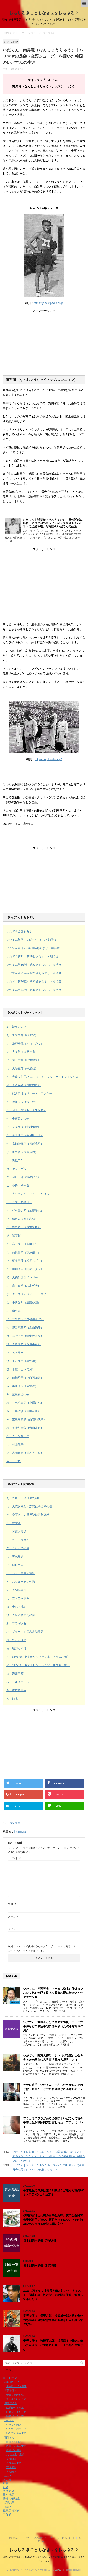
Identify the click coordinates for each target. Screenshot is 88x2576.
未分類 (7, 2514)
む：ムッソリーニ (17, 1436)
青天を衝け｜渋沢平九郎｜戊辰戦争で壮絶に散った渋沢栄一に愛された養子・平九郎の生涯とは (53, 2345)
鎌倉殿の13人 (12, 2382)
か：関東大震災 (16, 1531)
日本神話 (8, 2494)
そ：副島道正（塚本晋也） (23, 1227)
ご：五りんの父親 (17, 1548)
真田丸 (8, 2475)
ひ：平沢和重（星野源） (22, 1361)
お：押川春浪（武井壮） (22, 1101)
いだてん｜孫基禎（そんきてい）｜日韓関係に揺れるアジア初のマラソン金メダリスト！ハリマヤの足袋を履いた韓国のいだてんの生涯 (53, 523)
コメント (14, 1858)
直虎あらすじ (13, 2463)
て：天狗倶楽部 (16, 1590)
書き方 (8, 2506)
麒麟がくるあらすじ (17, 2411)
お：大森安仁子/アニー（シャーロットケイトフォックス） (43, 1076)
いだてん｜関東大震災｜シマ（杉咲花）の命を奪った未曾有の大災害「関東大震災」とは (53, 2057)
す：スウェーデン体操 (20, 1581)
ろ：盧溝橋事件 (16, 1690)
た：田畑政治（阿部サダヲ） (24, 1269)
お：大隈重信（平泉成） (22, 1068)
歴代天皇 (8, 2490)
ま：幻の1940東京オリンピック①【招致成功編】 (38, 1656)
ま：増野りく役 (16, 1648)
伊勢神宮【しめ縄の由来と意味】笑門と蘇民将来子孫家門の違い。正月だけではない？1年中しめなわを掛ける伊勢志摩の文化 (54, 2219)
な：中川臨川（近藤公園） (23, 1302)
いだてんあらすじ (16, 2433)
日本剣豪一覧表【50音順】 (40, 2265)
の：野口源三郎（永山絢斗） (24, 1327)
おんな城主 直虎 (14, 2454)
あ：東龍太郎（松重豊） (22, 1035)
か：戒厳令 (13, 1523)
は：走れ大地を (16, 1606)
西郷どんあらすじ (16, 2446)
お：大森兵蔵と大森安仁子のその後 (29, 1506)
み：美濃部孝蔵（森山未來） (24, 1427)
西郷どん (9, 2437)
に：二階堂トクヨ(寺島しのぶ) (25, 1319)
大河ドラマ (10, 2377)
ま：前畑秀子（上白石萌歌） (24, 1377)
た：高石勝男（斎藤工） (22, 1243)
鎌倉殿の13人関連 (16, 2386)
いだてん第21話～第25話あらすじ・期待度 (33, 973)
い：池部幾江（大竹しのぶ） (24, 1043)
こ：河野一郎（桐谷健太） (23, 1177)
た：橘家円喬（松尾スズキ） (24, 1260)
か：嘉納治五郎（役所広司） (24, 1143)
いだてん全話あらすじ (20, 931)
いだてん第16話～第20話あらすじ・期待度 (33, 964)
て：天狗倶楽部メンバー (22, 1277)
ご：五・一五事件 (17, 1539)
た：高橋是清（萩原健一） (23, 1252)
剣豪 (5, 2483)
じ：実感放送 (15, 1556)
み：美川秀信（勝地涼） (22, 1386)
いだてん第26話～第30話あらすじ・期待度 (33, 981)
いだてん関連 (13, 1823)
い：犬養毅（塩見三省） (22, 1051)
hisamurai (20, 1831)
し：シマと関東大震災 (20, 1573)
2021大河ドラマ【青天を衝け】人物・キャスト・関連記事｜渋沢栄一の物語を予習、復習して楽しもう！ (53, 2295)
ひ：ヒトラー (15, 1352)
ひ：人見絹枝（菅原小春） (23, 1344)
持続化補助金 (11, 2498)
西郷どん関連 (13, 2441)
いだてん (9, 2420)
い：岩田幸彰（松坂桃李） (23, 1060)
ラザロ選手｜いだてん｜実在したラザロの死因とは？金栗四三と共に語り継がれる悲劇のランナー (53, 2089)
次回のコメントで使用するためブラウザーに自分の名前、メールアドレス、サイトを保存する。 (43, 1948)
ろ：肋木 (12, 1698)
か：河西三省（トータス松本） (26, 1110)
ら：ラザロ (13, 1461)
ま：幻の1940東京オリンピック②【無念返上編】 (38, 1665)
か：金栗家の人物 (17, 1118)
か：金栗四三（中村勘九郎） (24, 1135)
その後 (7, 2479)
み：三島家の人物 (17, 1394)
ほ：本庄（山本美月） (20, 1369)
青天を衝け (10, 2390)
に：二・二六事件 (17, 1598)
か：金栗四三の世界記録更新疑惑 (27, 1514)
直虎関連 (11, 2458)
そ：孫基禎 (13, 1235)
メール (13, 1916)
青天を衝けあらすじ (17, 2399)
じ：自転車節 (15, 1564)
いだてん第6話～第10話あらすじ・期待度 (33, 948)
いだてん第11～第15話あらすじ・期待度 (32, 956)
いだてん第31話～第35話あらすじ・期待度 (33, 989)
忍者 (5, 2487)
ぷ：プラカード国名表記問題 (24, 1631)
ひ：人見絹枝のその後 (20, 1615)
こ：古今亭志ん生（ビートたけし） (29, 1193)
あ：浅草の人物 (16, 1026)
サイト (11, 1929)
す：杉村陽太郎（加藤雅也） (24, 1210)
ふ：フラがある (16, 1623)
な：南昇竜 (13, 1310)
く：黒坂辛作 (15, 1160)
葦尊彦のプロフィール (19, 2538)
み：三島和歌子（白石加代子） (26, 1419)
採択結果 (9, 2502)
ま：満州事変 (15, 1673)
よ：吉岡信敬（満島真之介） (24, 1452)
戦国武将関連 (11, 2510)
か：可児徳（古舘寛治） (22, 1152)
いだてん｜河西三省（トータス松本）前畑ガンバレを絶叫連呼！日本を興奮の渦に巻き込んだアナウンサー (53, 1993)
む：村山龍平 (15, 1444)
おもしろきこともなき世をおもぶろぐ (44, 13)
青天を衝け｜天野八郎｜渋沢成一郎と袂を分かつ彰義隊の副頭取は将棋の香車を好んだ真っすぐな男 (53, 2320)
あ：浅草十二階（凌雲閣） (23, 1498)
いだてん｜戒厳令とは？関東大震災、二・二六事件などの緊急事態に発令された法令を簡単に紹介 (53, 2026)
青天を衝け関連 (15, 2394)
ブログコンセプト (66, 2538)
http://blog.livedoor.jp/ (48, 759)
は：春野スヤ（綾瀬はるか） (24, 1335)
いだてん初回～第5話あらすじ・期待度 (31, 939)
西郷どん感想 (13, 2450)
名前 (12, 1903)
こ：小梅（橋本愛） (19, 1185)
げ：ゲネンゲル (16, 1168)
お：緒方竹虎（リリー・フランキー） (30, 1093)
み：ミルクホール (17, 1681)
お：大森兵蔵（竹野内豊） (23, 1085)
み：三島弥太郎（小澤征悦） (24, 1402)
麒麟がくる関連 (15, 2407)
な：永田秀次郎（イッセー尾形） (27, 1294)
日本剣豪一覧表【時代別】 (40, 2240)
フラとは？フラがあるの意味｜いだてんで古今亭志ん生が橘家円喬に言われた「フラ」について (53, 2122)
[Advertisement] (44, 338)
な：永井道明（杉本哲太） (23, 1285)
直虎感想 (11, 2467)
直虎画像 (11, 2471)
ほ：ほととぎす (16, 1640)
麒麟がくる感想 (15, 2416)
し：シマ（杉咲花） (19, 1202)
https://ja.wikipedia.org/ (48, 303)
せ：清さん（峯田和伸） (22, 1218)
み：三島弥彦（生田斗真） (23, 1411)
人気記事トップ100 (43, 2538)
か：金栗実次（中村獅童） (23, 1126)
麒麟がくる (10, 2403)
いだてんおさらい (16, 2429)
